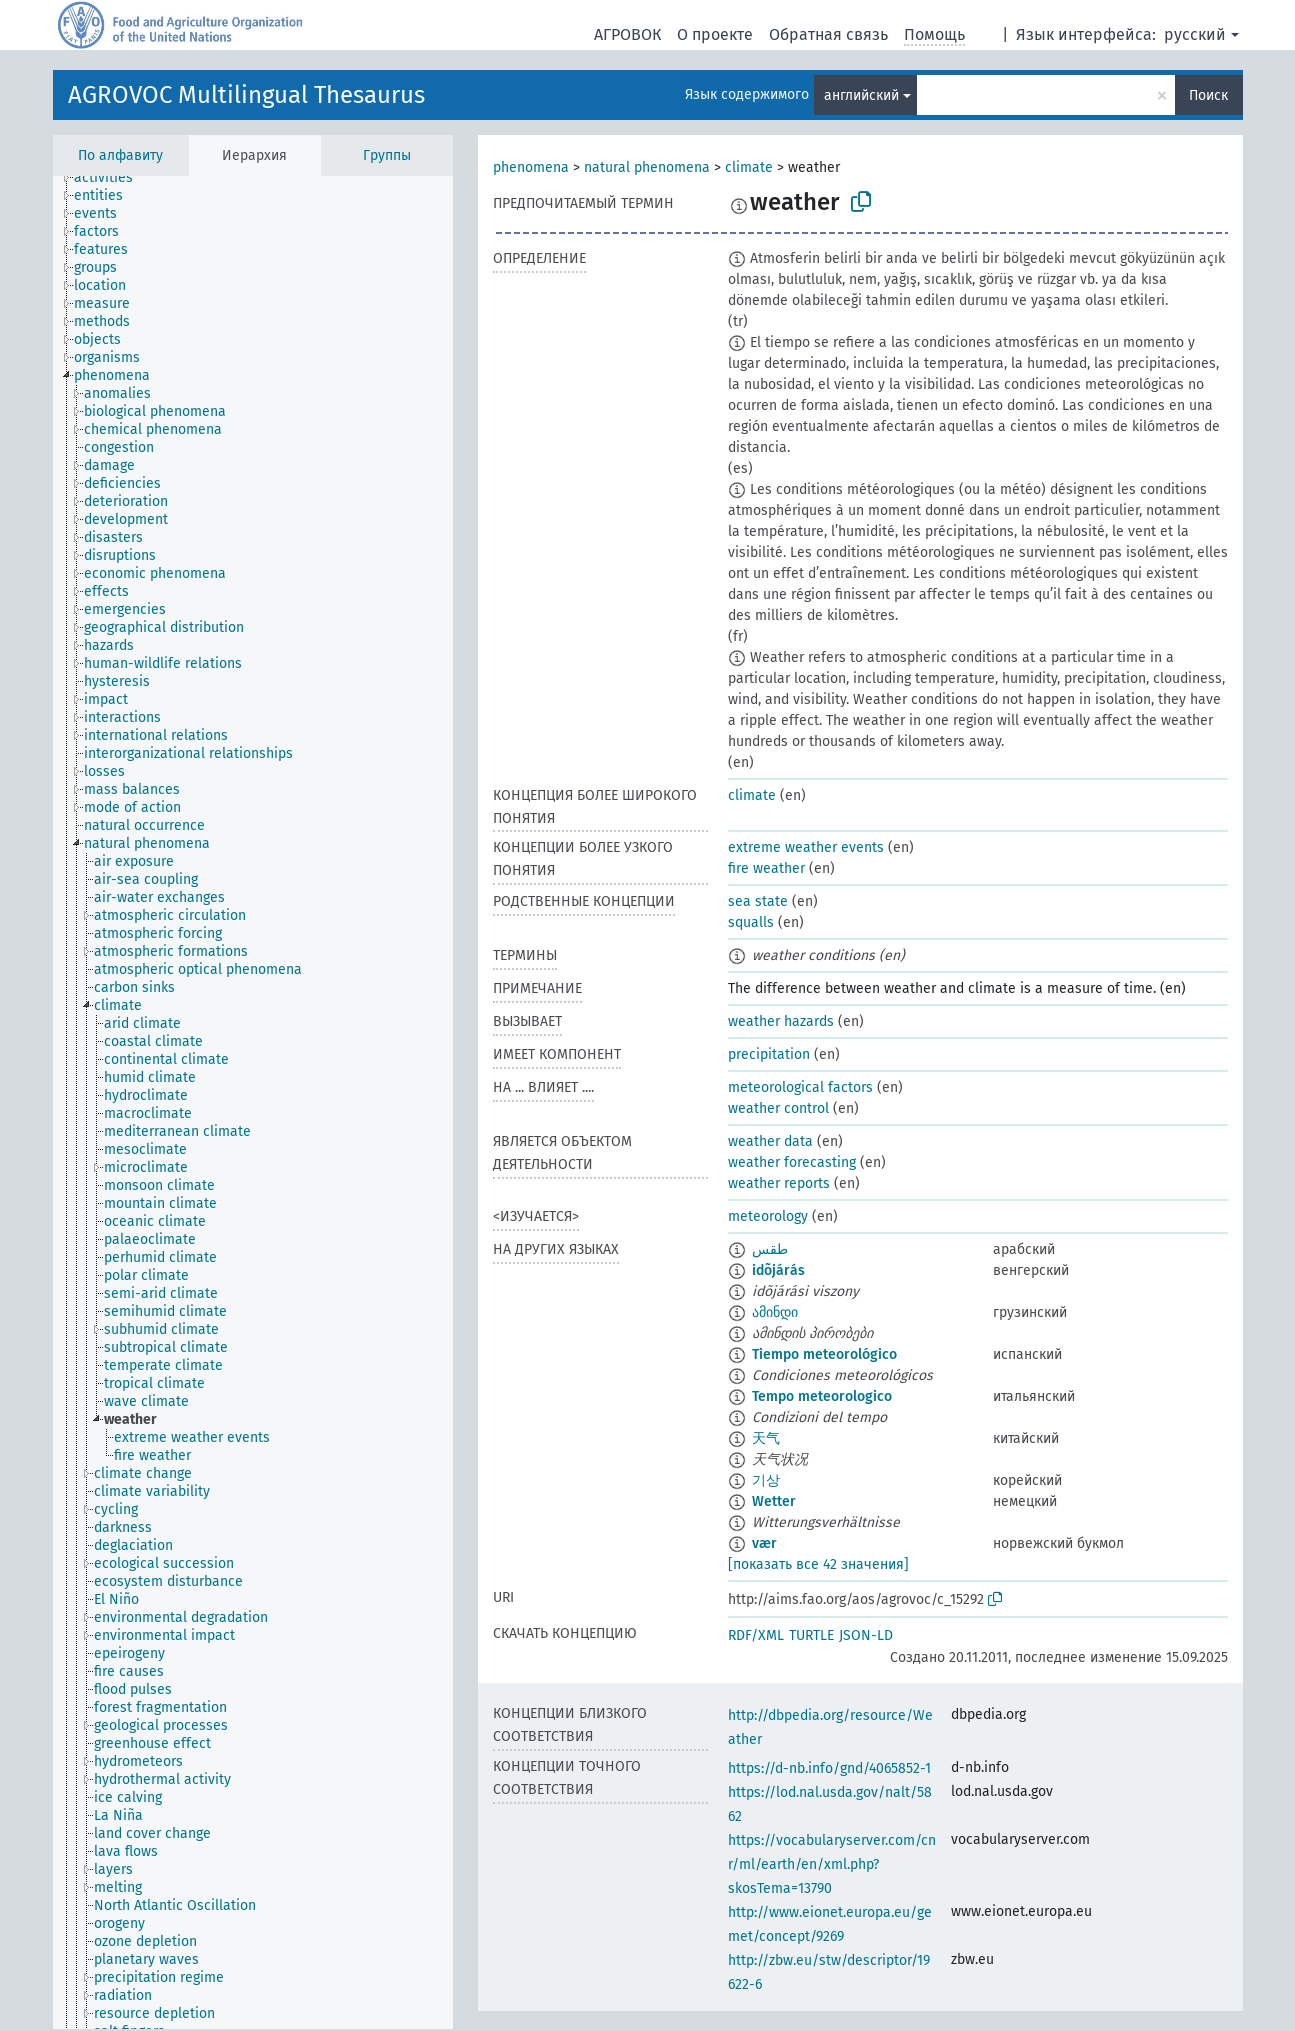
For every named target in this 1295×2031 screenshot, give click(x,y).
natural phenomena (647, 167)
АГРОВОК (627, 34)
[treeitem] (112, 178)
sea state (758, 901)
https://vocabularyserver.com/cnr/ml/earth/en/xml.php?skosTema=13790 (832, 1864)
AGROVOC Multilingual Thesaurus (246, 95)
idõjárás (778, 1270)
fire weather (766, 868)
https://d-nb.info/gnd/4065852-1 (829, 1768)
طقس (770, 1249)
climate (749, 167)
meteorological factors (800, 1087)
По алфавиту (120, 155)
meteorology (768, 1216)
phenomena (531, 167)
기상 (766, 1480)
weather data (770, 1141)
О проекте (715, 34)
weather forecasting (792, 1162)
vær (764, 1543)
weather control (778, 1108)
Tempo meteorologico (822, 1396)
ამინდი (775, 1312)
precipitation (769, 1054)
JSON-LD (866, 1635)
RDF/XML (756, 1635)
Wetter (774, 1501)
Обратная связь (828, 34)
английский (861, 95)
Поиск (1208, 95)
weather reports (779, 1183)
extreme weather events (806, 847)
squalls (751, 922)
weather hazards (781, 1021)
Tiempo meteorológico (824, 1354)
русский (1195, 34)
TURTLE (811, 1635)
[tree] (253, 1102)
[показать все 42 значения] (818, 1564)
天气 (766, 1438)
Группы (387, 155)
